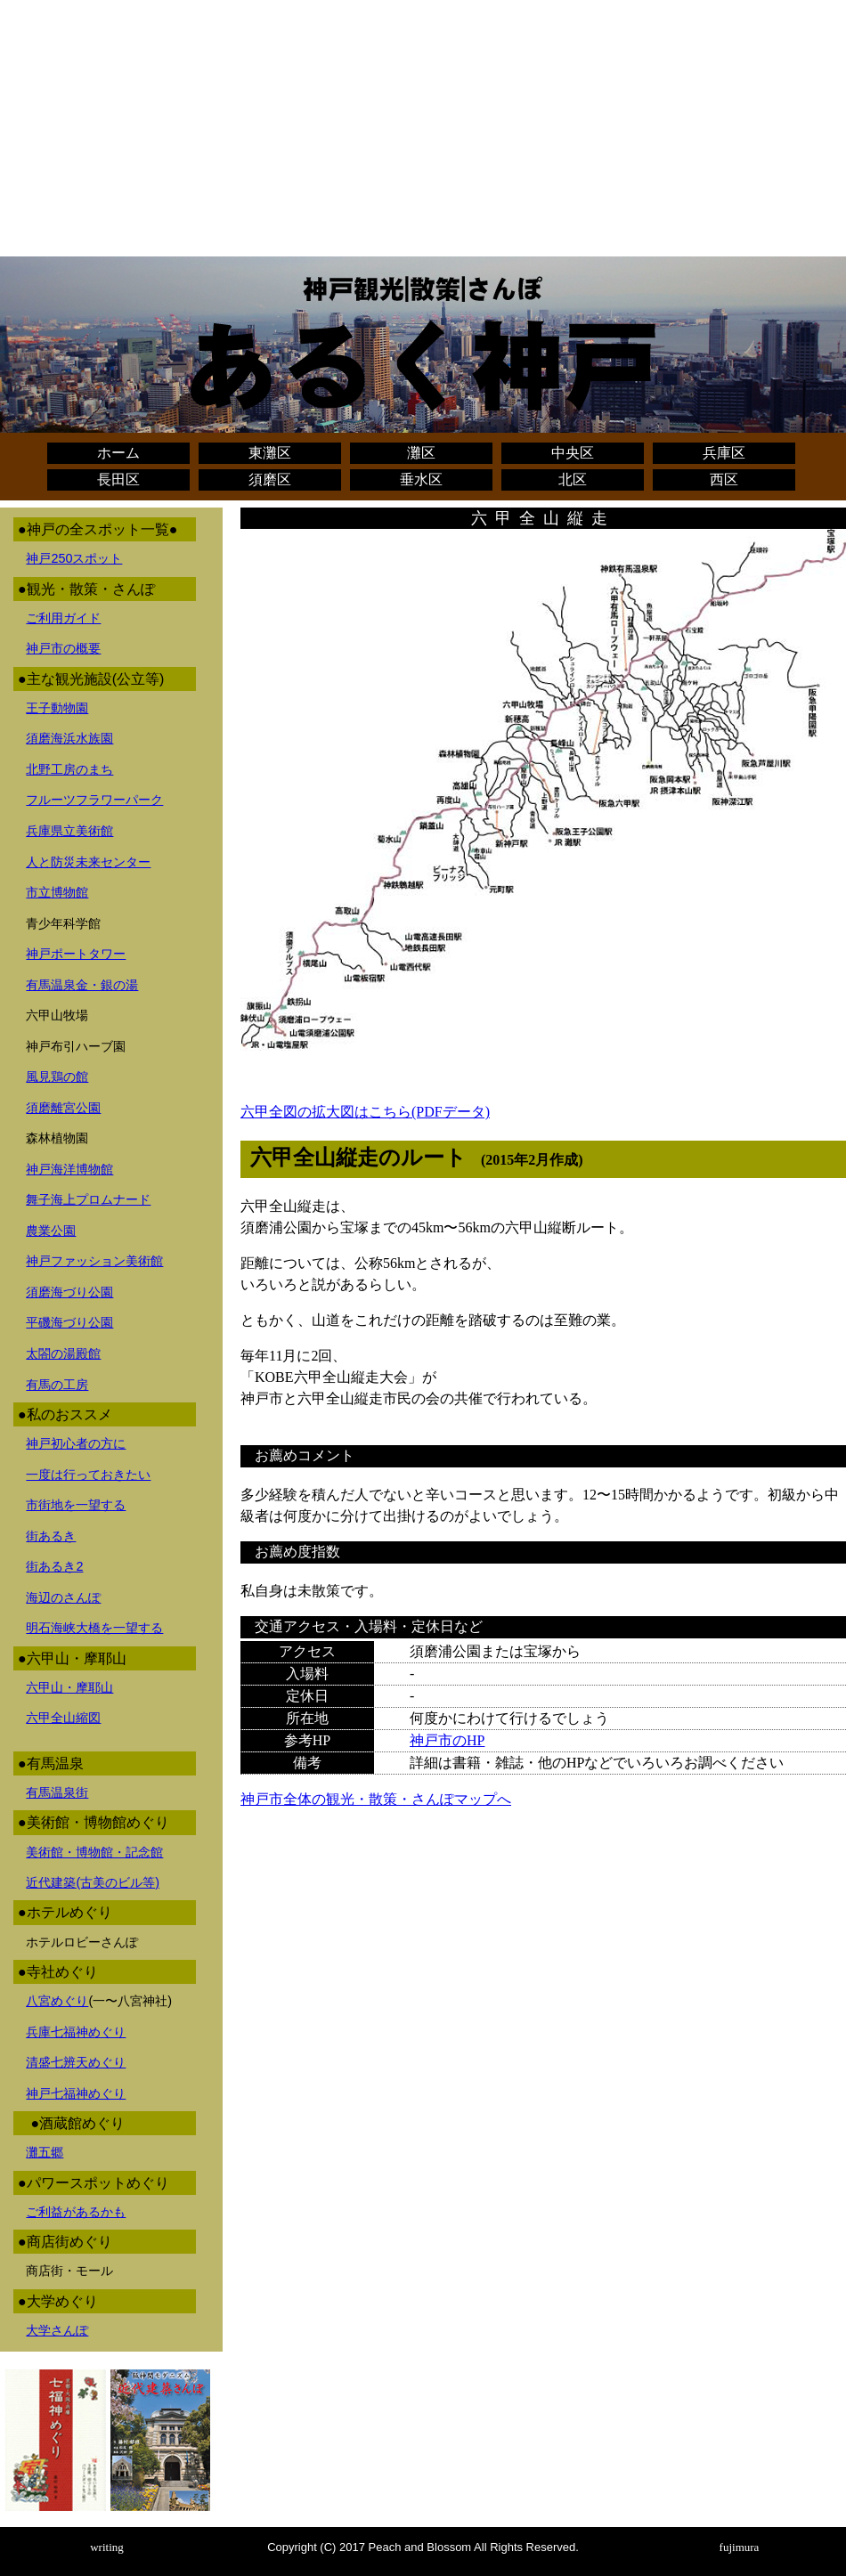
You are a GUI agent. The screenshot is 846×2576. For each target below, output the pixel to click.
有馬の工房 (57, 1384)
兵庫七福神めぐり (76, 2032)
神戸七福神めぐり (76, 2093)
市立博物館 (57, 892)
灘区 (421, 452)
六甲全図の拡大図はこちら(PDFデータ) (365, 1111)
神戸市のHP (447, 1740)
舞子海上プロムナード (88, 1199)
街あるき (51, 1536)
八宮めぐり (57, 2001)
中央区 (572, 452)
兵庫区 (724, 452)
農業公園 (51, 1230)
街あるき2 (54, 1566)
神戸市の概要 (63, 648)
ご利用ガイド (63, 618)
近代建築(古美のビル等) (92, 1882)
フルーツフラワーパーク (94, 799)
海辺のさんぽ (63, 1597)
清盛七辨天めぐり (76, 2062)
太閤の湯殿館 (63, 1353)
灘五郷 (44, 2152)
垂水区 (421, 479)
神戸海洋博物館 (69, 1169)
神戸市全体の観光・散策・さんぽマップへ (375, 1799)
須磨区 (269, 479)
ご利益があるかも (76, 2212)
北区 (572, 479)
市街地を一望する (76, 1505)
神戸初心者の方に (76, 1443)
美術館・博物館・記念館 (94, 1852)
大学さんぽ (57, 2330)
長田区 (118, 479)
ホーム (118, 452)
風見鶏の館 (57, 1076)
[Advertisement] (423, 131)
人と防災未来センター (88, 862)
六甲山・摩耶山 (69, 1687)
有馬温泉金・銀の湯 (82, 985)
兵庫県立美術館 (69, 831)
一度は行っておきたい (88, 1474)
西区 (724, 479)
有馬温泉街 (57, 1792)
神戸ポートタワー (76, 954)
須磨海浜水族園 (69, 738)
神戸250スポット (74, 558)
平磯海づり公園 (69, 1322)
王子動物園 (57, 708)
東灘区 (269, 452)
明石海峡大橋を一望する (94, 1628)
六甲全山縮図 (63, 1718)
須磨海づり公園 (69, 1292)
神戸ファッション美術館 (94, 1261)
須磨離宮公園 (63, 1108)
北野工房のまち (69, 769)
